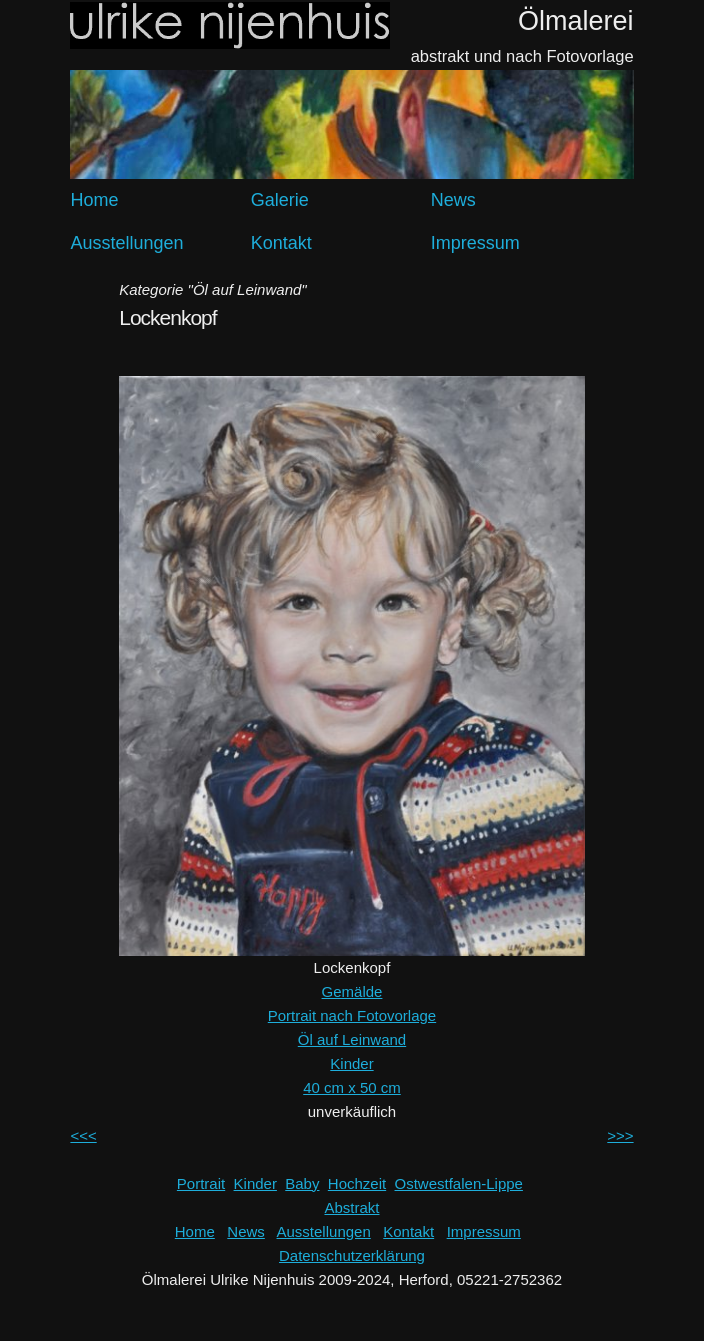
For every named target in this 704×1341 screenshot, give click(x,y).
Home (94, 200)
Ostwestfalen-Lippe (459, 1183)
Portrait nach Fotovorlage (352, 1015)
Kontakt (281, 243)
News (453, 200)
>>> (620, 1135)
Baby (302, 1183)
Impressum (475, 243)
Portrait (201, 1183)
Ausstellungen (126, 243)
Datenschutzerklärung (352, 1255)
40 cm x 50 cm (352, 1087)
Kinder (351, 1063)
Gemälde (352, 991)
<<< (83, 1135)
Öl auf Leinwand (352, 1039)
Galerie (280, 200)
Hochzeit (357, 1183)
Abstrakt (351, 1207)
